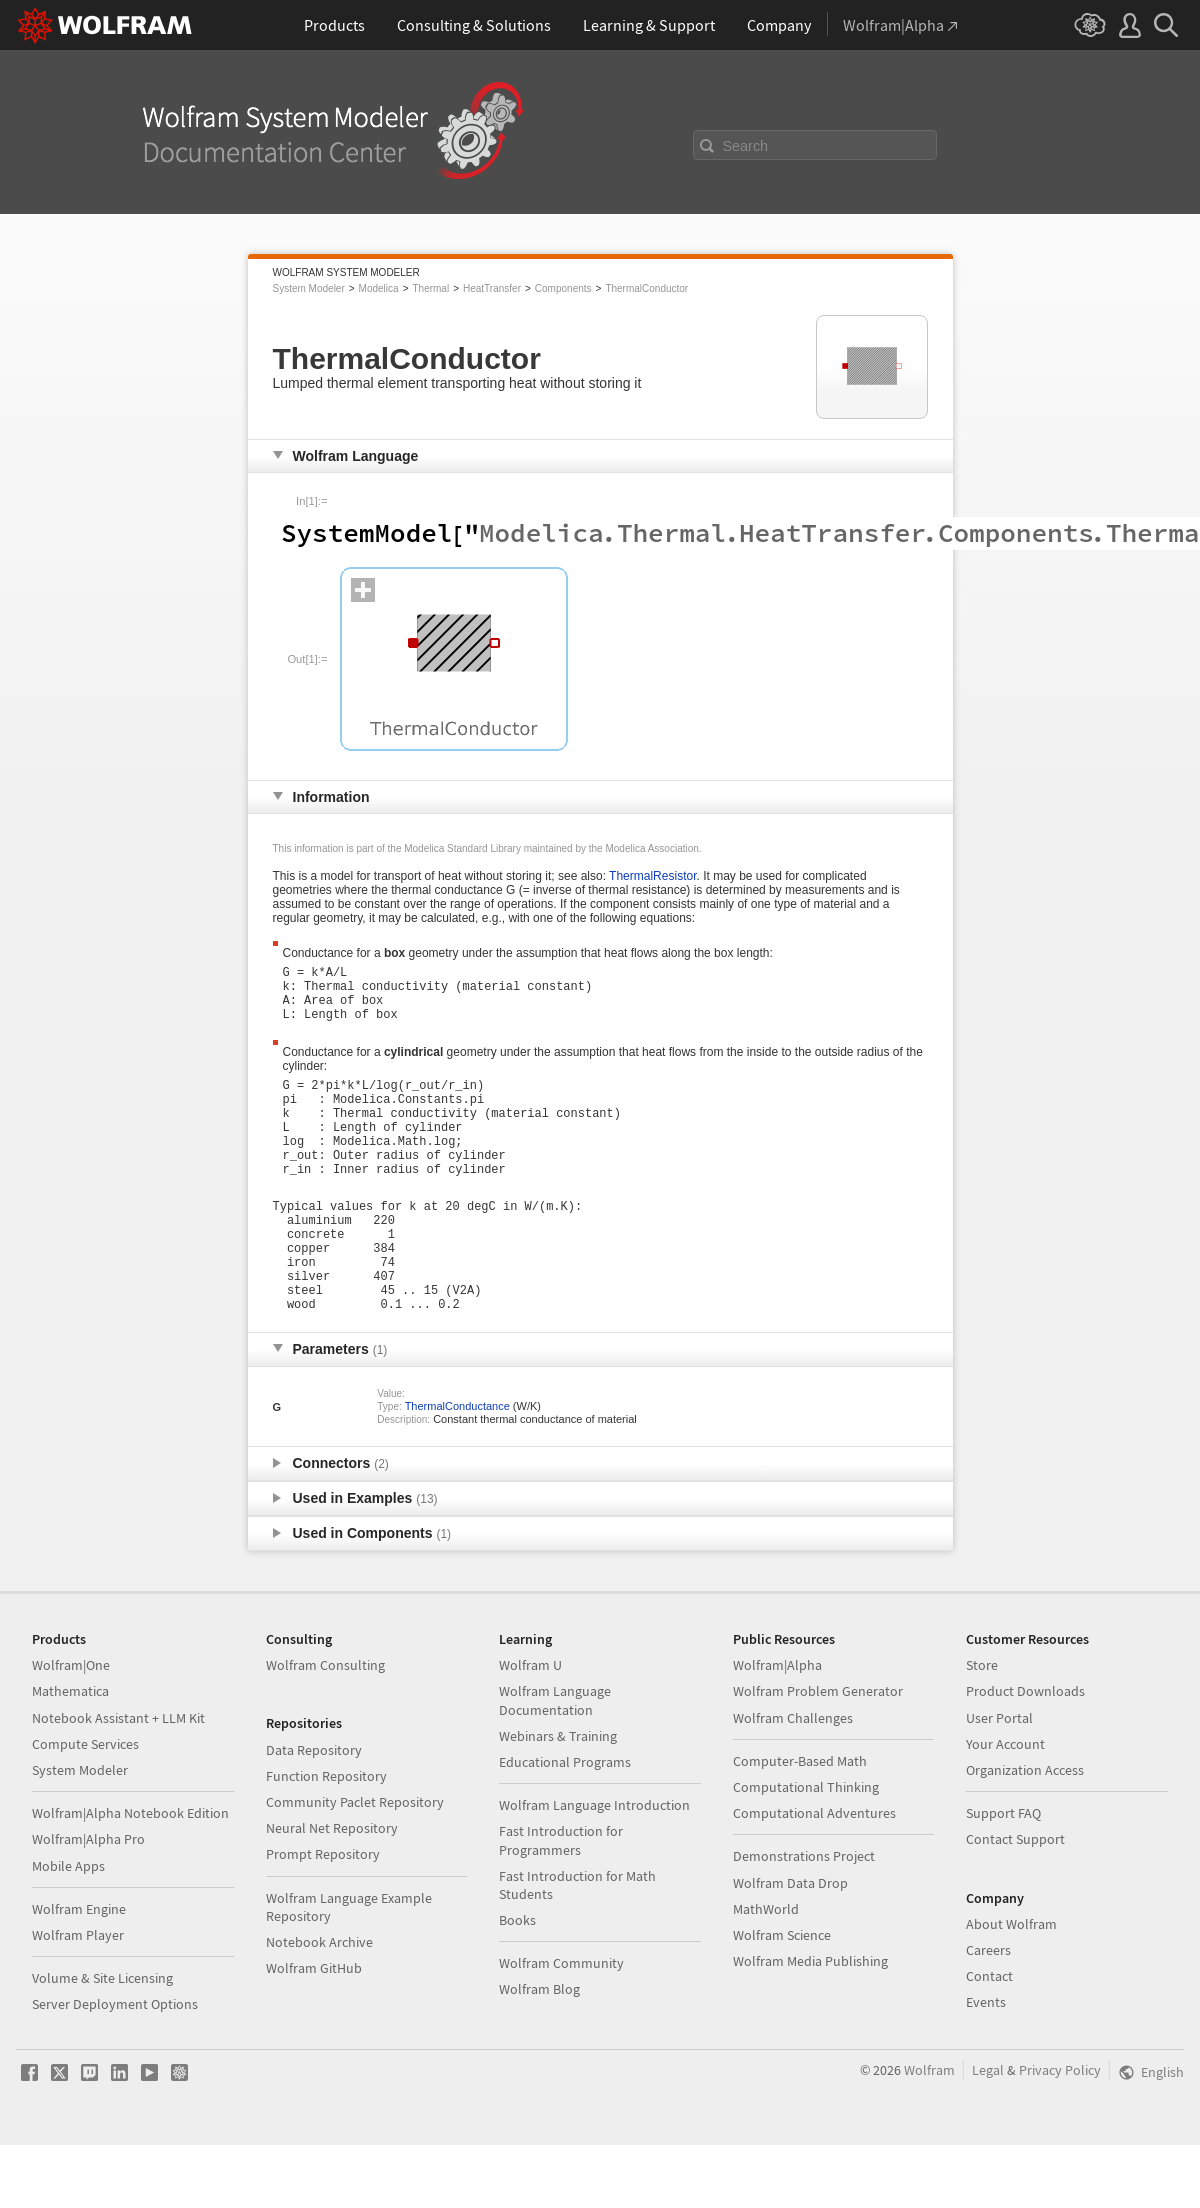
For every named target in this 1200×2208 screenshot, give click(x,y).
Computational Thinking (806, 1850)
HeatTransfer (492, 288)
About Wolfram (1011, 1987)
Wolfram (929, 2133)
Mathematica (70, 1754)
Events (986, 2065)
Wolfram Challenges (793, 1781)
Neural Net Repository (332, 1891)
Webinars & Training (558, 1799)
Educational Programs (565, 1825)
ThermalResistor (652, 876)
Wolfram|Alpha (777, 1728)
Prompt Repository (323, 1917)
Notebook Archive (319, 2005)
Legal (988, 2133)
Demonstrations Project (804, 1919)
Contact (989, 2039)
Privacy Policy (1060, 2133)
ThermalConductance (457, 1469)
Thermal (430, 288)
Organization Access (1025, 1833)
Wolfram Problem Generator (818, 1754)
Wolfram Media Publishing (810, 2024)
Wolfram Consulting (325, 1728)
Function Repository (326, 1839)
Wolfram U (530, 1728)
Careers (988, 2013)
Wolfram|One (71, 1728)
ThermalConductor (646, 288)
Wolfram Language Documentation (555, 1763)
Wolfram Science (782, 1998)
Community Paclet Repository (355, 1865)
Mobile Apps (68, 1929)
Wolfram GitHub (314, 2031)
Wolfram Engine (79, 1972)
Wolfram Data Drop (790, 1946)
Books (517, 1983)
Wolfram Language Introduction (594, 1868)
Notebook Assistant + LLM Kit (118, 1781)
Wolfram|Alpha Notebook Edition (130, 1876)
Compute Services (85, 1807)
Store (982, 1728)
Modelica (379, 288)
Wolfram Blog (539, 2052)
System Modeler (309, 288)
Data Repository (314, 1813)
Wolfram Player (78, 1998)
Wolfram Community (561, 2026)
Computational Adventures (814, 1876)
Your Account (1005, 1807)
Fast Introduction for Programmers (561, 1903)
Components (563, 288)
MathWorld (766, 1972)
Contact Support (1015, 1902)
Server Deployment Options (115, 2067)
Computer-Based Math (800, 1824)
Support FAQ (1003, 1876)
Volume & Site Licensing (102, 2041)
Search (746, 146)
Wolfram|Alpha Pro (88, 1902)
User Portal (999, 1781)
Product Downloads (1025, 1754)
